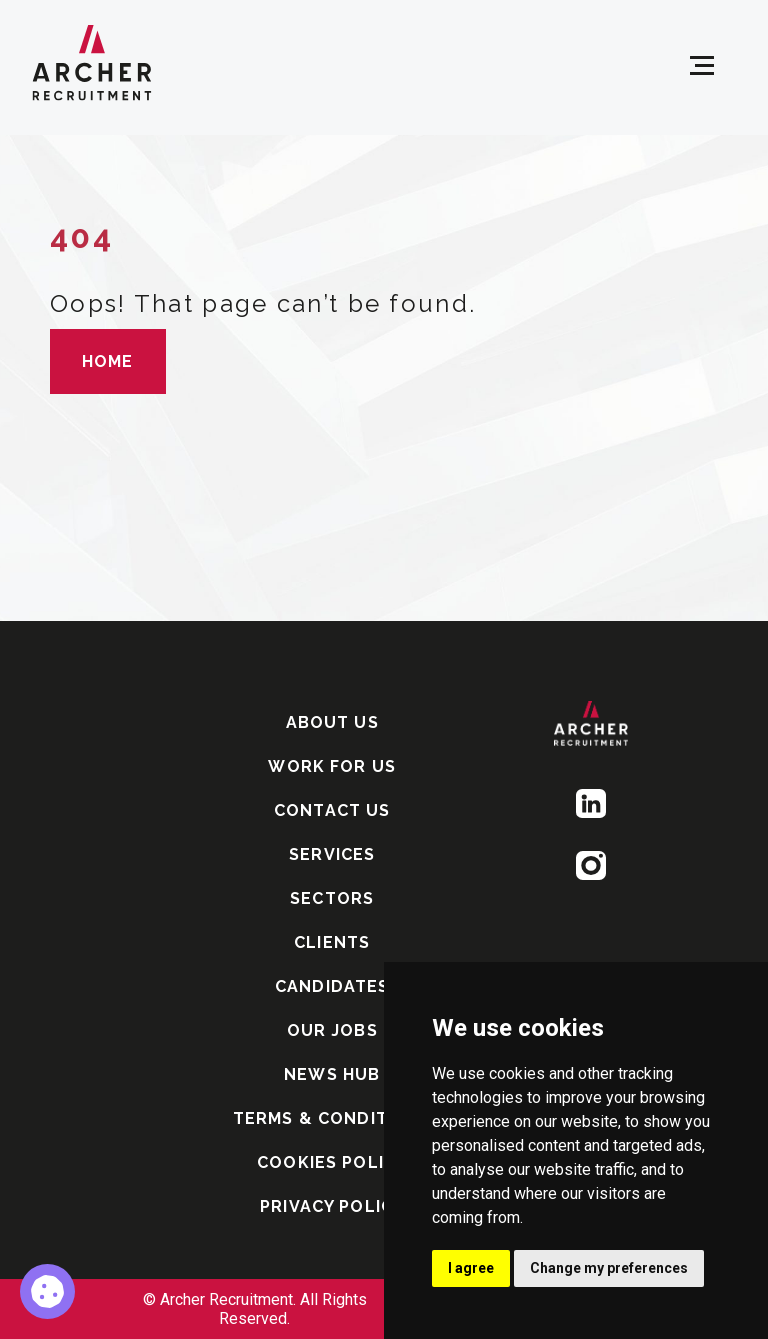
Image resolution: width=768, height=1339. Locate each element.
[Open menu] (702, 66)
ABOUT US (332, 722)
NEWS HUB (332, 1074)
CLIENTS (332, 942)
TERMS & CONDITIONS (332, 1118)
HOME (108, 361)
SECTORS (332, 898)
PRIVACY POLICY (332, 1206)
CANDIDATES (332, 986)
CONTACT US (332, 810)
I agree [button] (471, 1268)
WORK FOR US (332, 766)
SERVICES (332, 854)
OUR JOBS (332, 1030)
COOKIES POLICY (332, 1162)
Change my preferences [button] (609, 1268)
